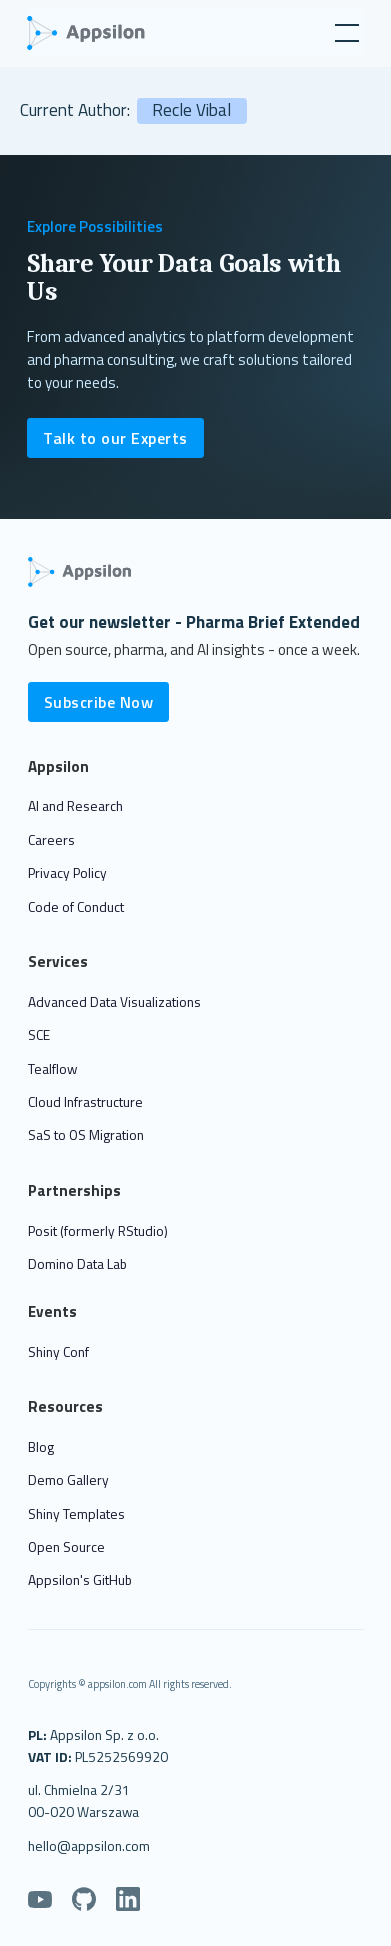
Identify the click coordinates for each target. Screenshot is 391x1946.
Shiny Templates (76, 1513)
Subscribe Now (99, 702)
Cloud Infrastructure (85, 1101)
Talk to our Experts (115, 438)
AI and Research (75, 805)
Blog (41, 1446)
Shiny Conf (58, 1351)
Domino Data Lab (77, 1263)
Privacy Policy (67, 872)
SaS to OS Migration (86, 1134)
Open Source (66, 1546)
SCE (39, 1034)
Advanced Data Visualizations (114, 1001)
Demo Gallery (68, 1479)
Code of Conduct (76, 906)
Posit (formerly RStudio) (98, 1230)
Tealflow (52, 1068)
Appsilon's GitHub (80, 1579)
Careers (51, 839)
